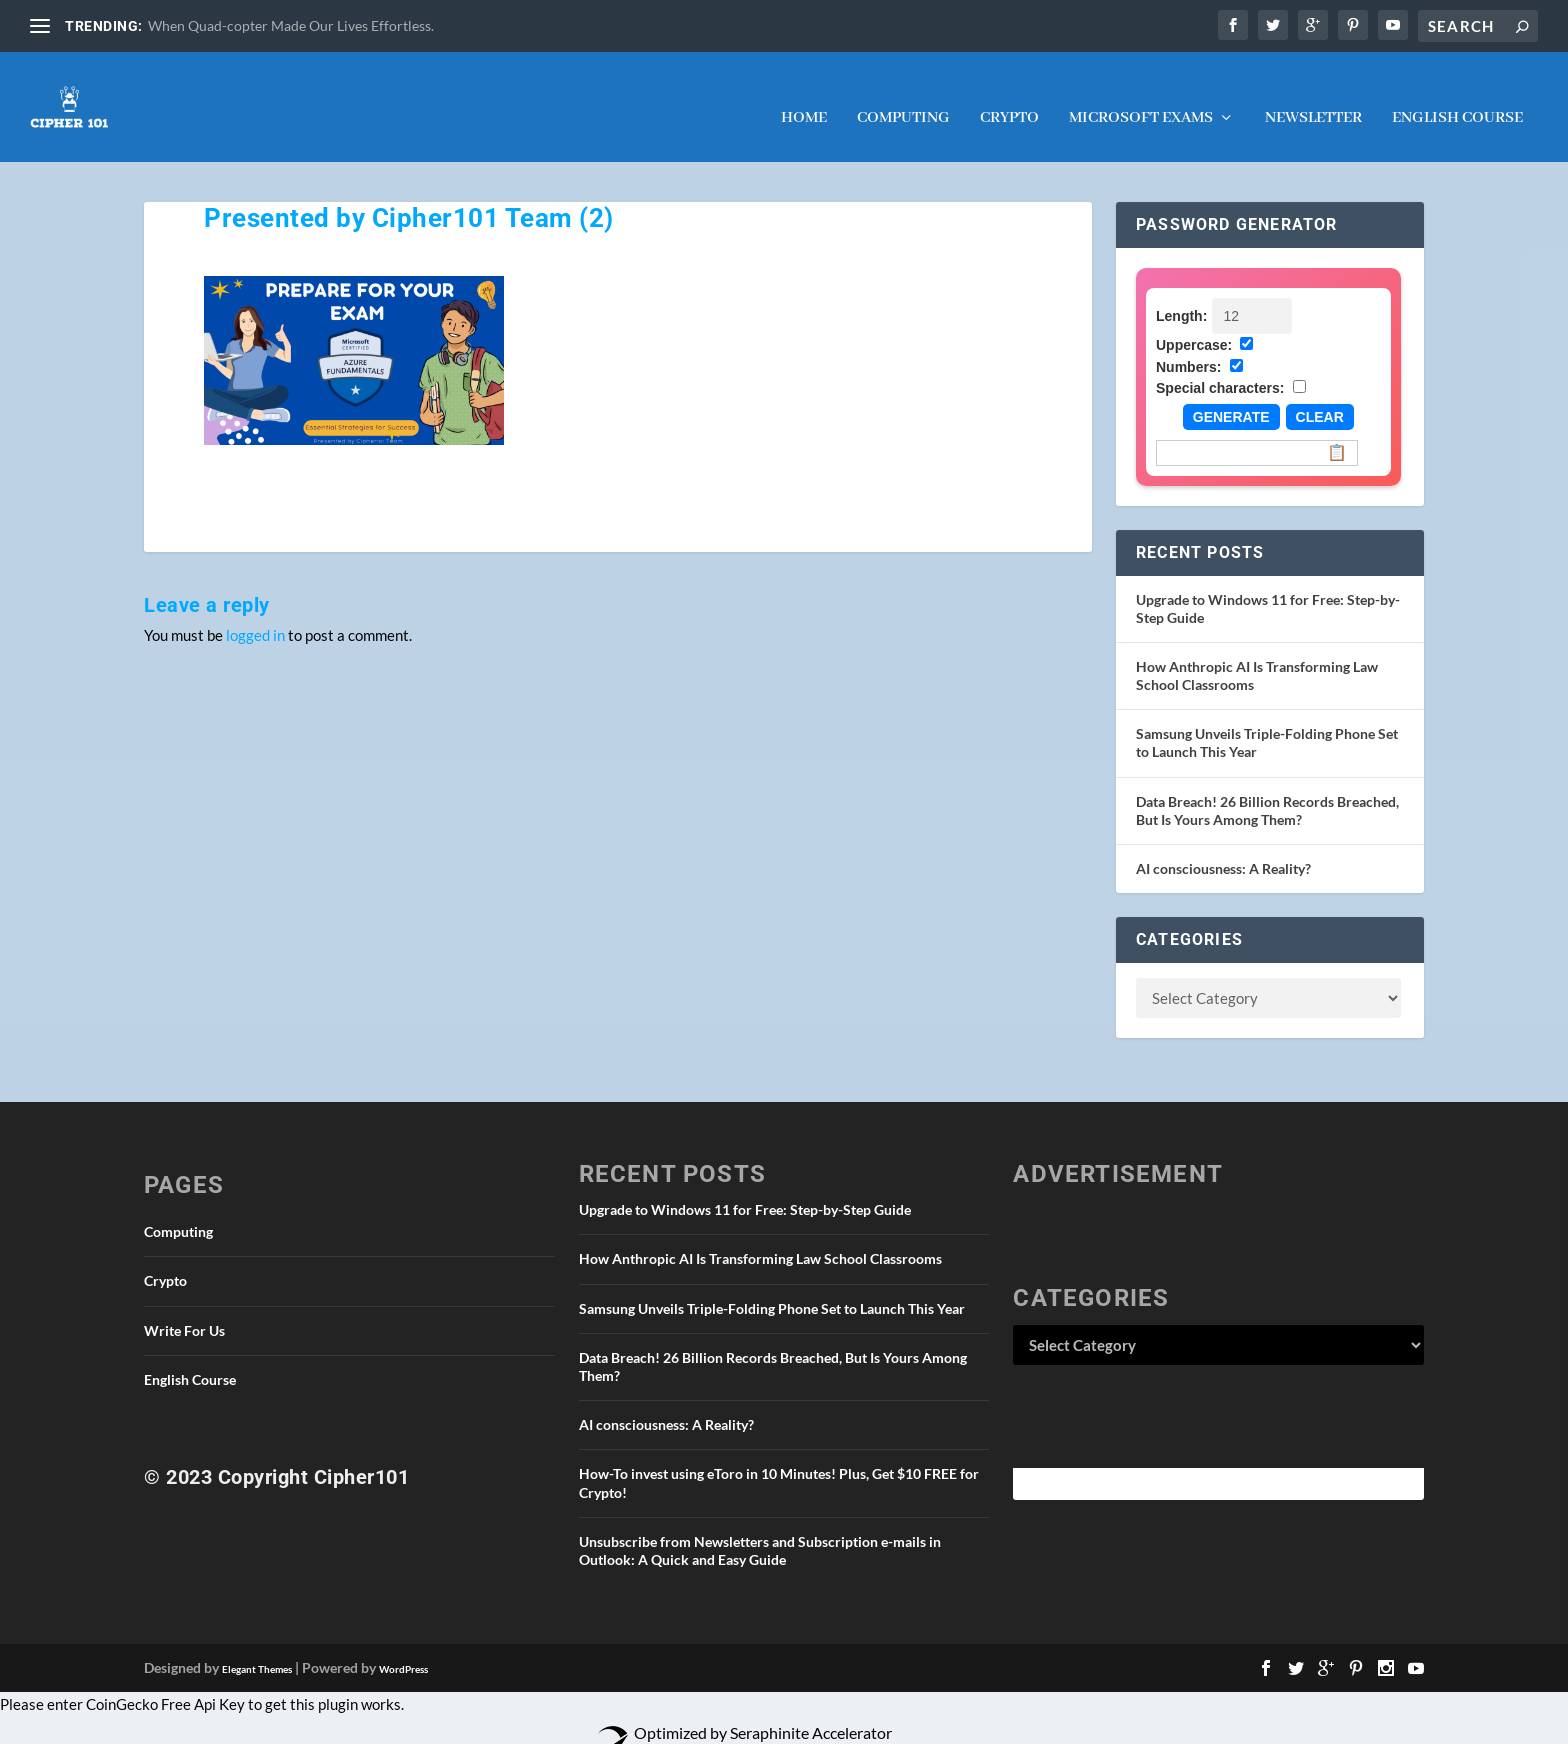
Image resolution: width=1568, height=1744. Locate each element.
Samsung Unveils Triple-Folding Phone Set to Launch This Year (772, 1288)
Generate (1231, 397)
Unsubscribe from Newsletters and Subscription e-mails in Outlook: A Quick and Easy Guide (760, 1530)
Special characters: (1220, 368)
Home (804, 99)
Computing (903, 99)
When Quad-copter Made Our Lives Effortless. (291, 25)
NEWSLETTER (1313, 99)
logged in (255, 615)
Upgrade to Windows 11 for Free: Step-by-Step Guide (745, 1189)
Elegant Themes (257, 1649)
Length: (1181, 296)
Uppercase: (1194, 325)
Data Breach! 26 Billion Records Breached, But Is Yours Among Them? (1267, 790)
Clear (1320, 397)
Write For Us (184, 1310)
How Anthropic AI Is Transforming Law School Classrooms (760, 1238)
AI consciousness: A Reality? (1223, 848)
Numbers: (1188, 347)
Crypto (1009, 99)
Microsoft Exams (1141, 99)
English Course (1457, 99)
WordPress (403, 1649)
